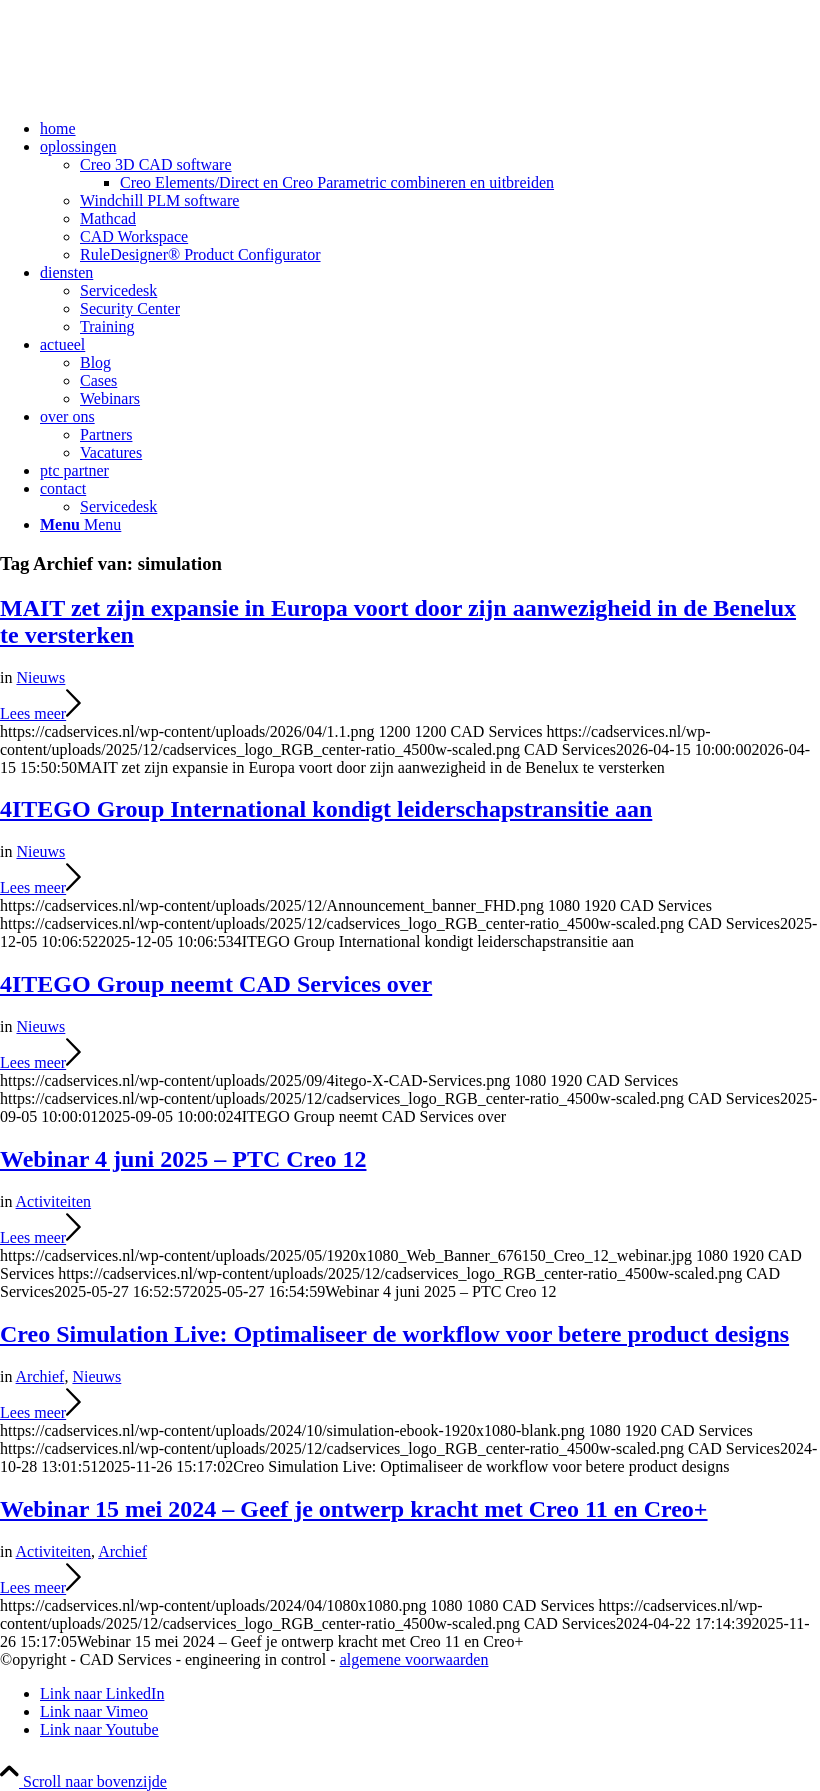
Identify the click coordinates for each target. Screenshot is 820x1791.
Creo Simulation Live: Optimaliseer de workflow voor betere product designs (394, 1334)
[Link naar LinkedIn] (102, 1693)
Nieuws (40, 677)
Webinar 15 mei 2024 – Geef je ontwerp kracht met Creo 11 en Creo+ (354, 1509)
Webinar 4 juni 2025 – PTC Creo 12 (183, 1159)
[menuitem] (430, 129)
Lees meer (40, 713)
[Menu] (80, 524)
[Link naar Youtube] (99, 1729)
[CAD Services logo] (150, 94)
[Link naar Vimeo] (94, 1711)
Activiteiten (54, 1201)
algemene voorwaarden (414, 1659)
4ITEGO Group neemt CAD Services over (216, 984)
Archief (40, 1376)
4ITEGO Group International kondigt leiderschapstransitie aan (326, 809)
